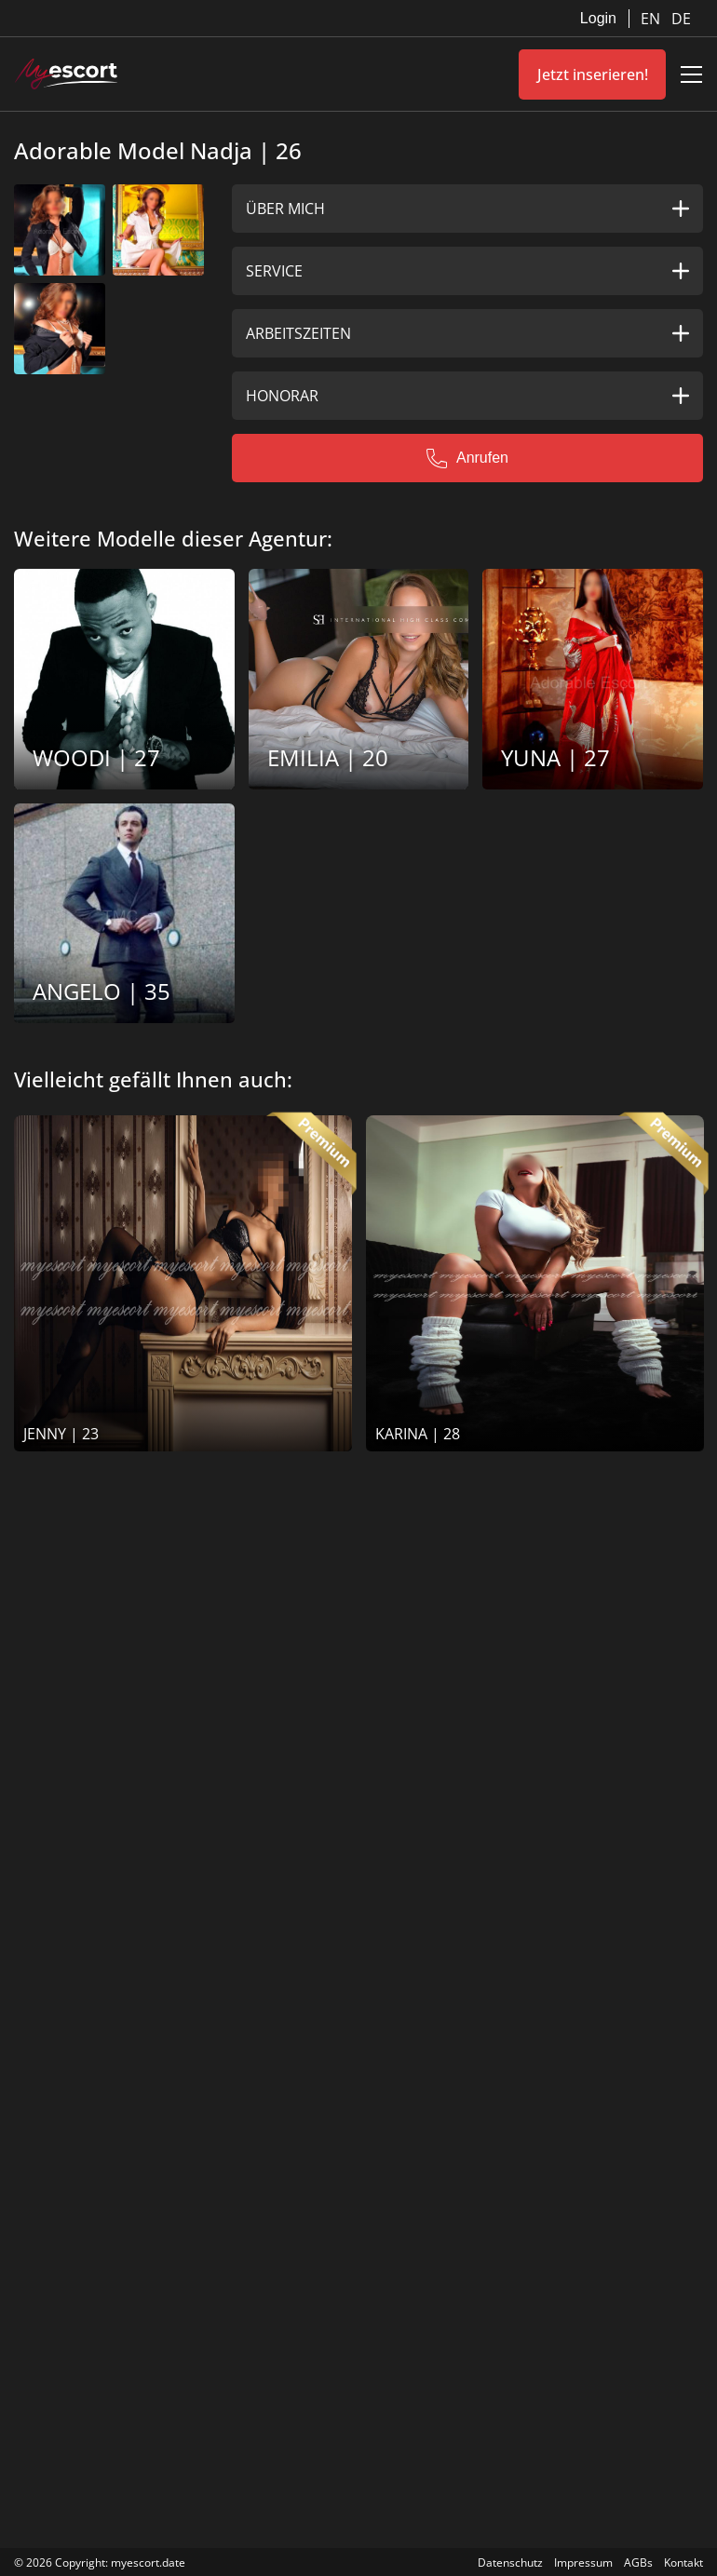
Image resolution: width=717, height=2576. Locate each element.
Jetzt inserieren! (592, 74)
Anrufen (467, 458)
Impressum (583, 2562)
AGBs (638, 2562)
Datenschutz (510, 2562)
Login (598, 18)
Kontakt (683, 2562)
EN (652, 18)
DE (681, 18)
